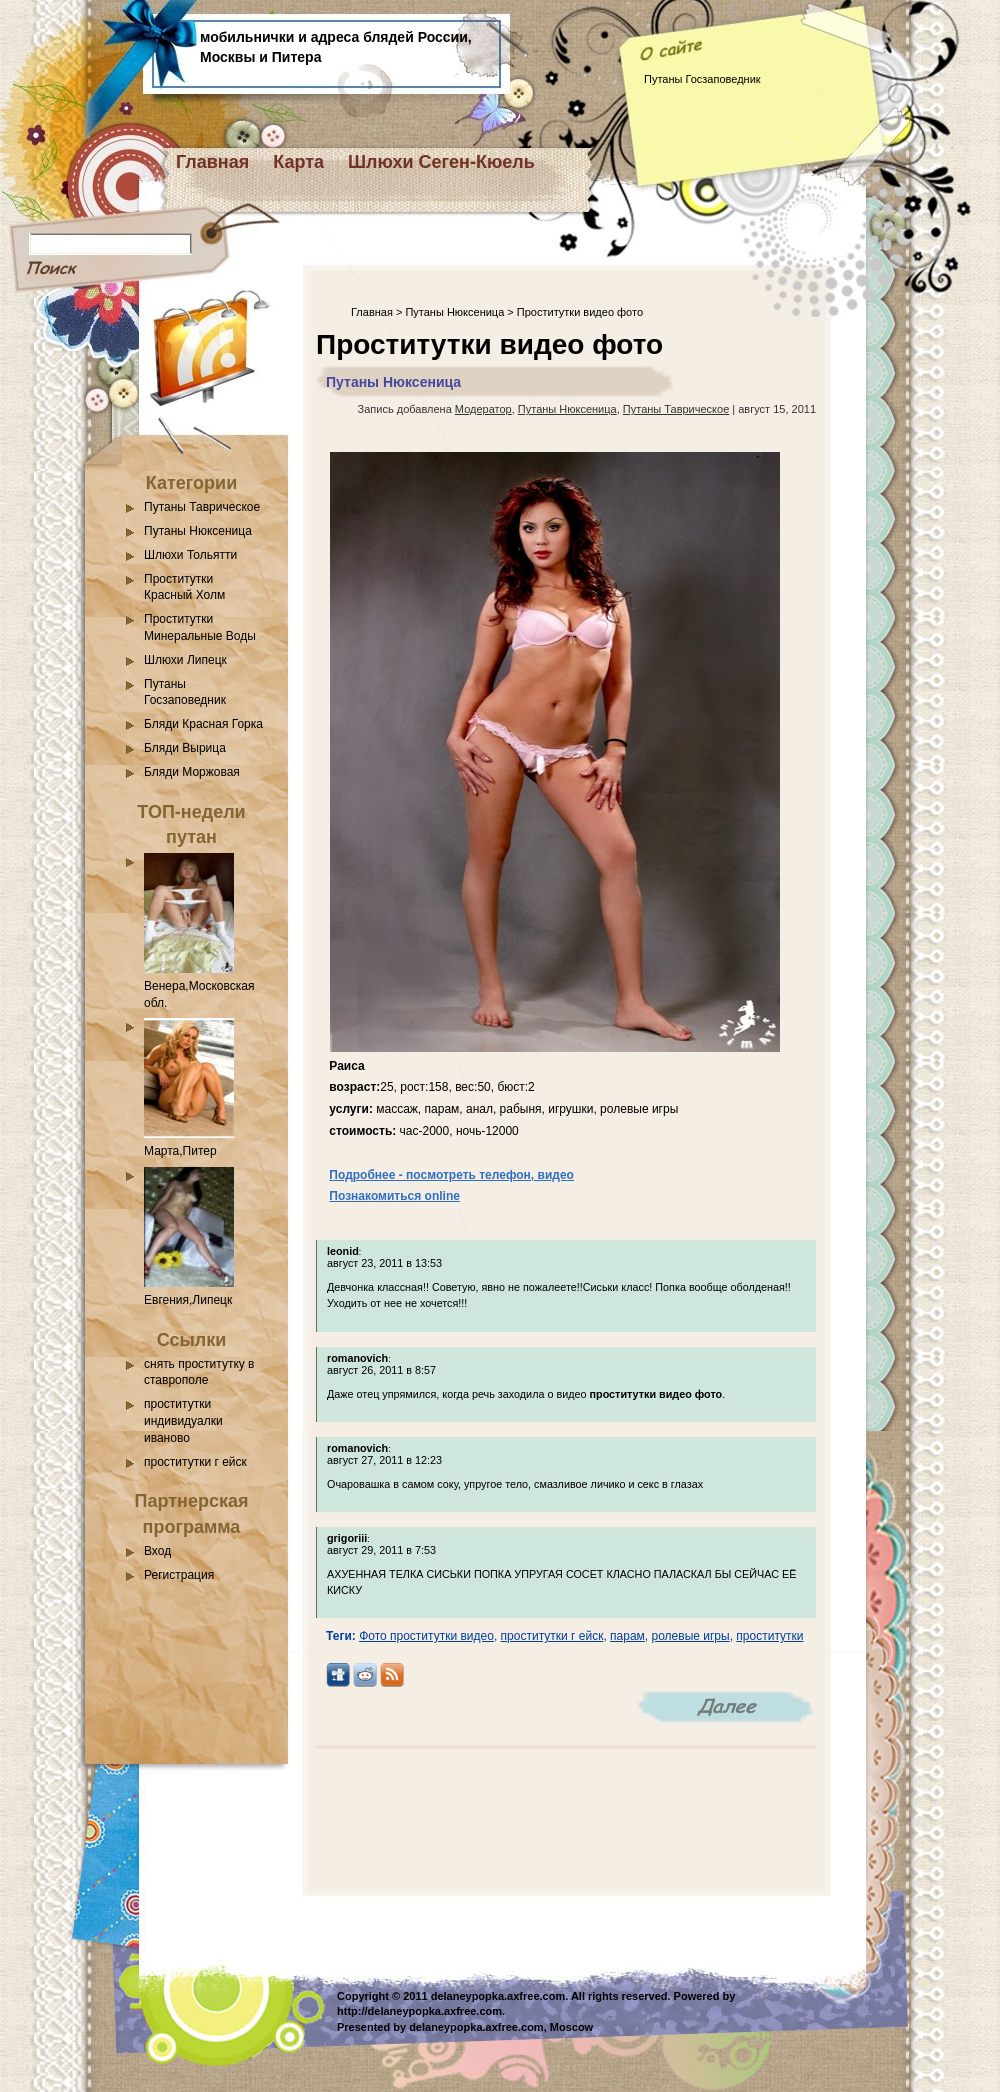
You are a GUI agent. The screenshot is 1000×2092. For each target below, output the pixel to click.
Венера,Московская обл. (199, 986)
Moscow (571, 2027)
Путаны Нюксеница (198, 531)
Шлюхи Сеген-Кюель (441, 162)
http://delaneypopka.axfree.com (419, 2011)
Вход (157, 1551)
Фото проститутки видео (426, 1636)
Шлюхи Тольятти (190, 555)
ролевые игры (691, 1636)
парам (627, 1636)
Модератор (483, 409)
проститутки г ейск (195, 1462)
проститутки (769, 1636)
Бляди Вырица (185, 748)
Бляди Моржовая (192, 772)
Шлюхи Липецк (185, 660)
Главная (212, 162)
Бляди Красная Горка (203, 724)
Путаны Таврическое (202, 507)
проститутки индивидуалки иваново (183, 1421)
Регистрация (179, 1575)
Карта (298, 162)
